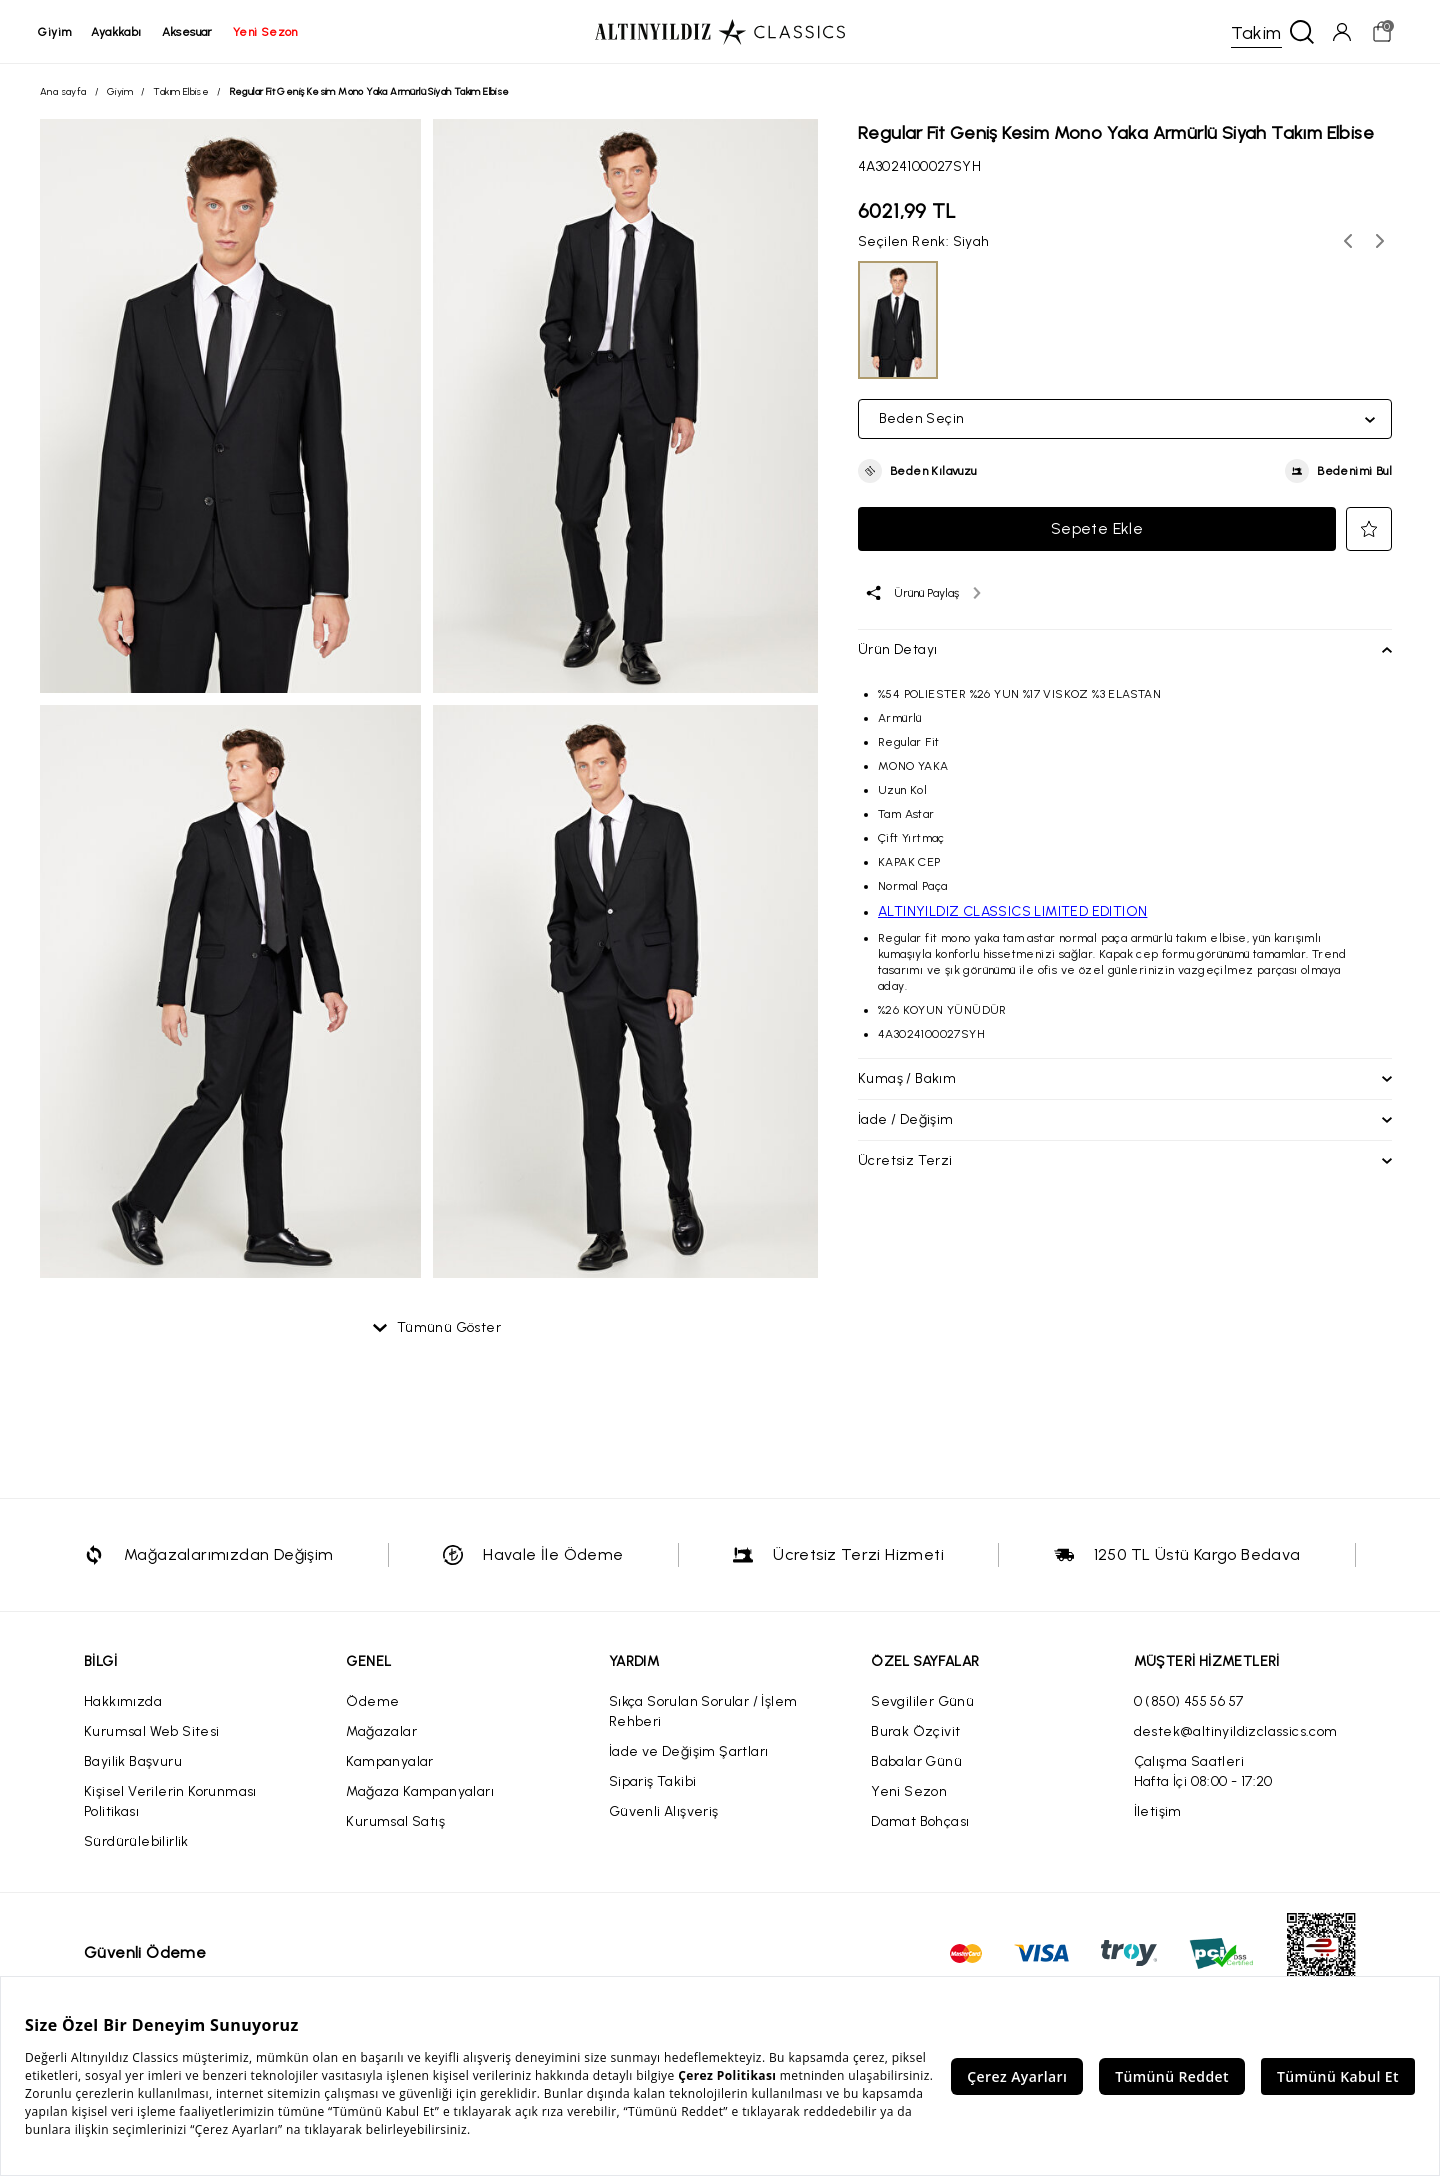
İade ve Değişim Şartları (689, 1752)
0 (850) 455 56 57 (1189, 1702)
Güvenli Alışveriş (664, 1812)
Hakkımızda (123, 1702)
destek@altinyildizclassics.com (1236, 1732)
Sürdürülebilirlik (136, 1842)
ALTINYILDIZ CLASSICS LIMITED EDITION (1012, 912)
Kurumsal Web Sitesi (152, 1732)
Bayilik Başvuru (133, 1762)
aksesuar (188, 32)
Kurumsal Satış (395, 1822)
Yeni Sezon (909, 1792)
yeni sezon (266, 32)
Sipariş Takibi (653, 1782)
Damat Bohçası (920, 1822)
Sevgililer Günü (922, 1702)
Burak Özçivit (915, 1732)
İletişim (1158, 1812)
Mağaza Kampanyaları (420, 1792)
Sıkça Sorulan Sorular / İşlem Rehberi (703, 1712)
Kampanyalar (389, 1762)
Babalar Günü (916, 1762)
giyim (56, 32)
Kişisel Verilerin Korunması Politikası (170, 1802)
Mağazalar (381, 1732)
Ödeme (372, 1702)
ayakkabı (118, 32)
